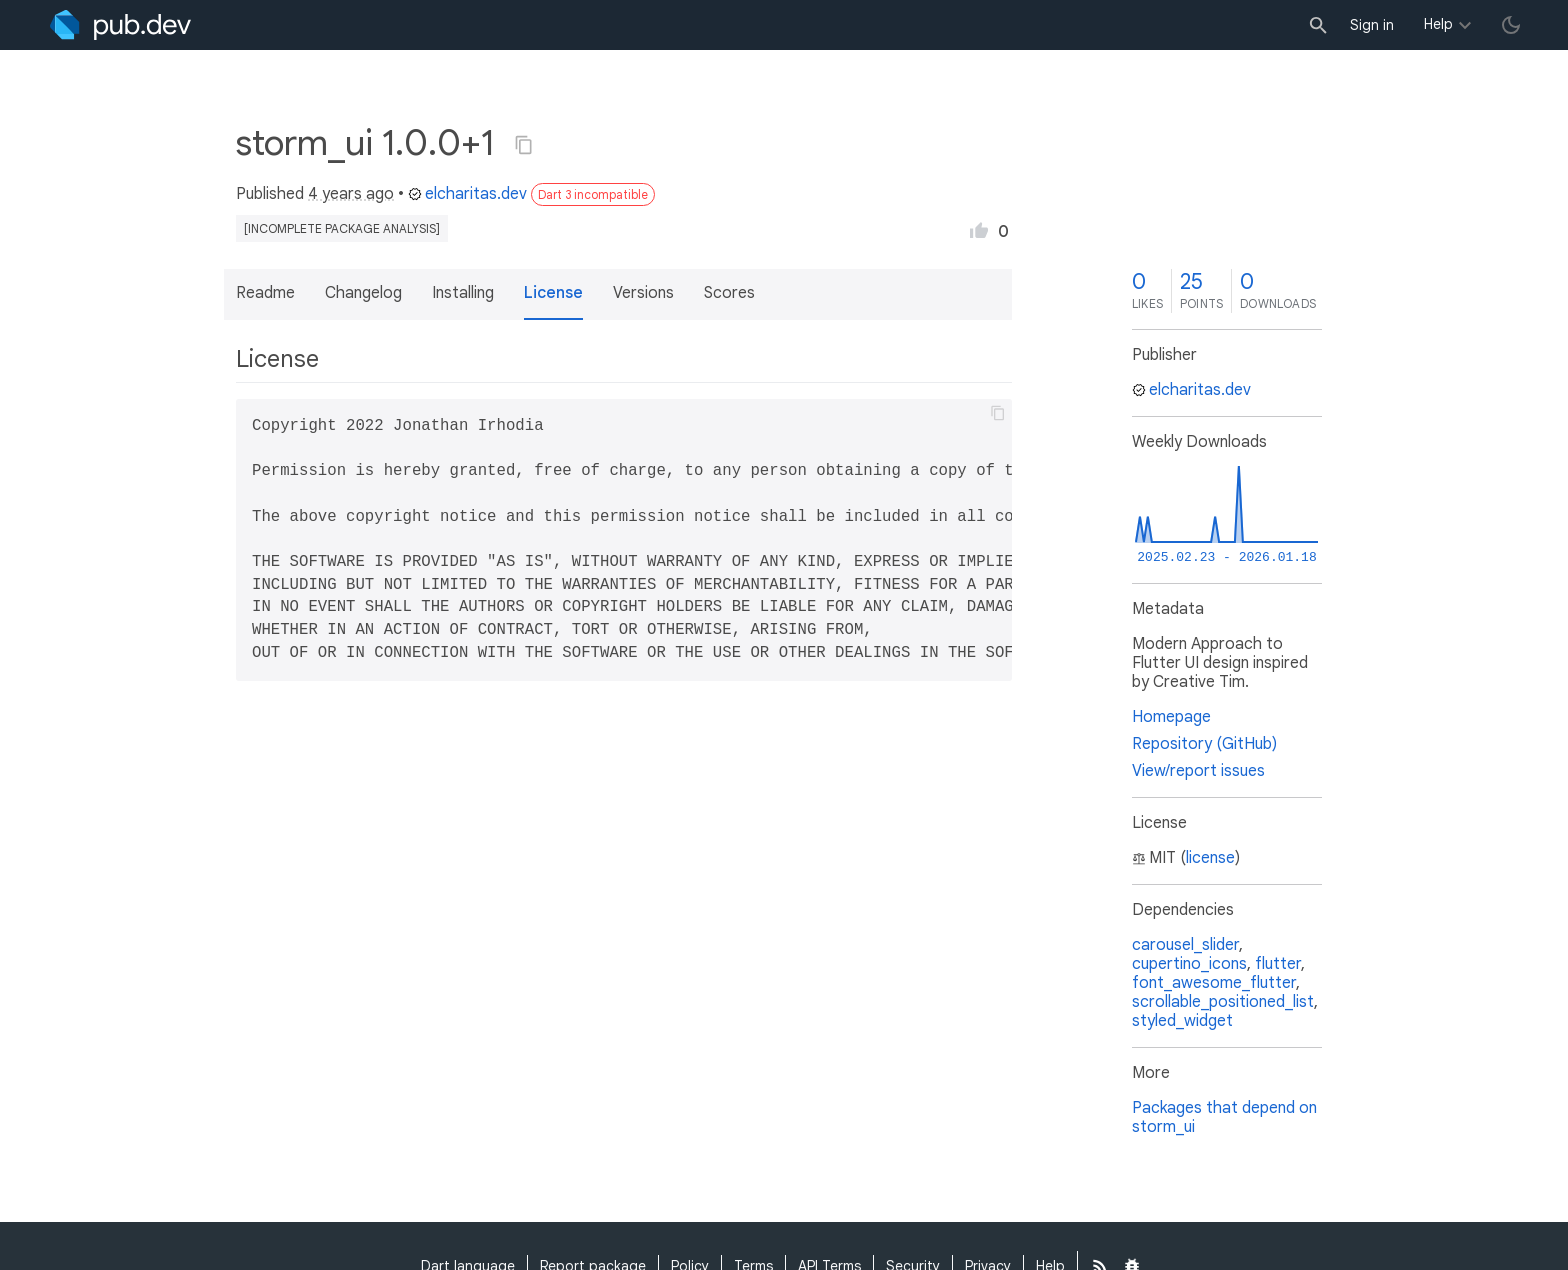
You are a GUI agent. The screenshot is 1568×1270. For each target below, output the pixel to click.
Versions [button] (643, 293)
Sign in (1372, 25)
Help (1438, 24)
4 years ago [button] (351, 194)
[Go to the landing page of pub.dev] (120, 25)
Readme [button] (265, 293)
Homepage (1171, 717)
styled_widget (1182, 1021)
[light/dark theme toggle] (1511, 25)
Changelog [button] (363, 293)
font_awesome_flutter (1214, 983)
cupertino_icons (1189, 964)
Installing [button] (463, 293)
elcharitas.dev (467, 194)
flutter (1278, 964)
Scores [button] (729, 293)
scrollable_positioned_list (1223, 1002)
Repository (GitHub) (1204, 744)
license (1210, 858)
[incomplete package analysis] (342, 228)
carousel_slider (1185, 945)
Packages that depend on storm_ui (1224, 1117)
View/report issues (1198, 771)
